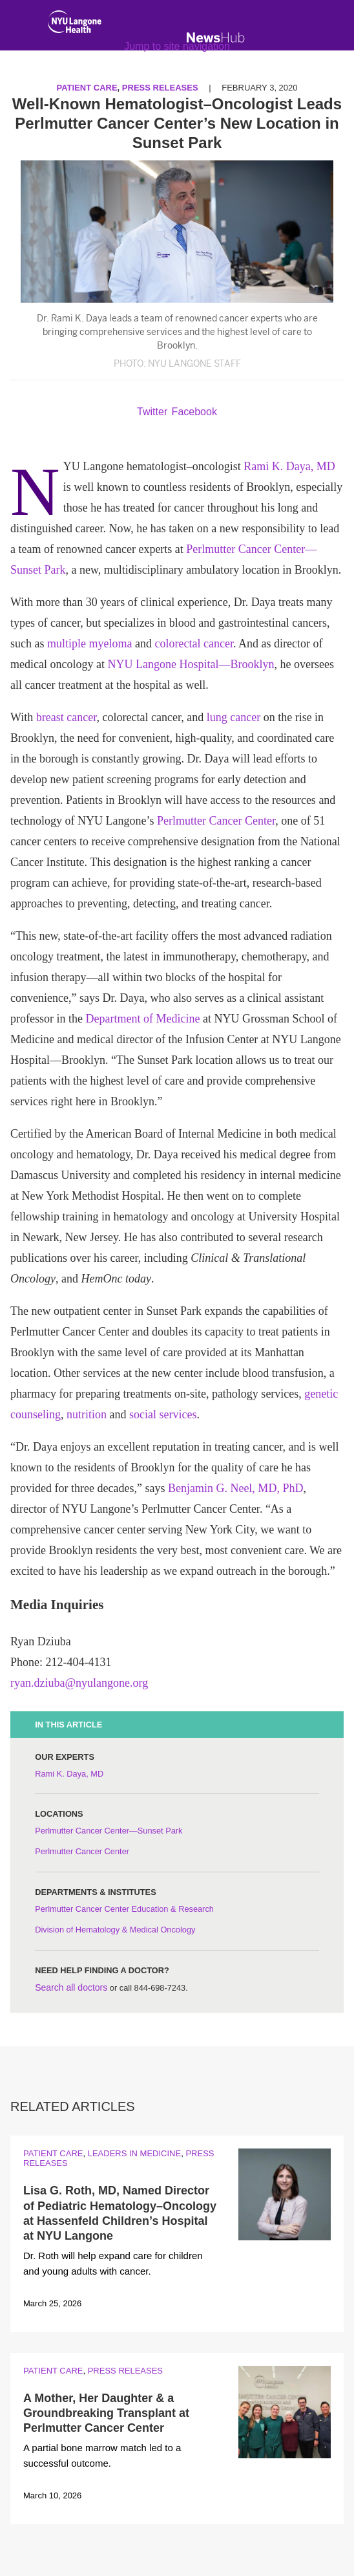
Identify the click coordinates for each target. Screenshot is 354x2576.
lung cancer (233, 717)
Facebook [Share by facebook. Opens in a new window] (194, 411)
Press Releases (125, 2371)
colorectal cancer (193, 643)
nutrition (87, 1414)
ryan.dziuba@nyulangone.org (79, 1682)
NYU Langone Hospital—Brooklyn (190, 664)
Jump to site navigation (177, 46)
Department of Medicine (142, 1018)
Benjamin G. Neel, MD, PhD (235, 1488)
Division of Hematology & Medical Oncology (115, 1929)
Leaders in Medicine (134, 2153)
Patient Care (53, 2153)
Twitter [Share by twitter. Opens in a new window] (152, 411)
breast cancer (66, 717)
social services (162, 1414)
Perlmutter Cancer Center (216, 820)
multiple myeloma (89, 643)
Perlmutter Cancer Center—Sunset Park (108, 1830)
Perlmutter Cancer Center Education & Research (124, 1909)
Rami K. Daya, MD (289, 466)
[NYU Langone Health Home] (74, 24)
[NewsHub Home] (216, 37)
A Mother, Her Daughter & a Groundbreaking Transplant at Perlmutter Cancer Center (106, 2413)
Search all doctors (71, 1987)
